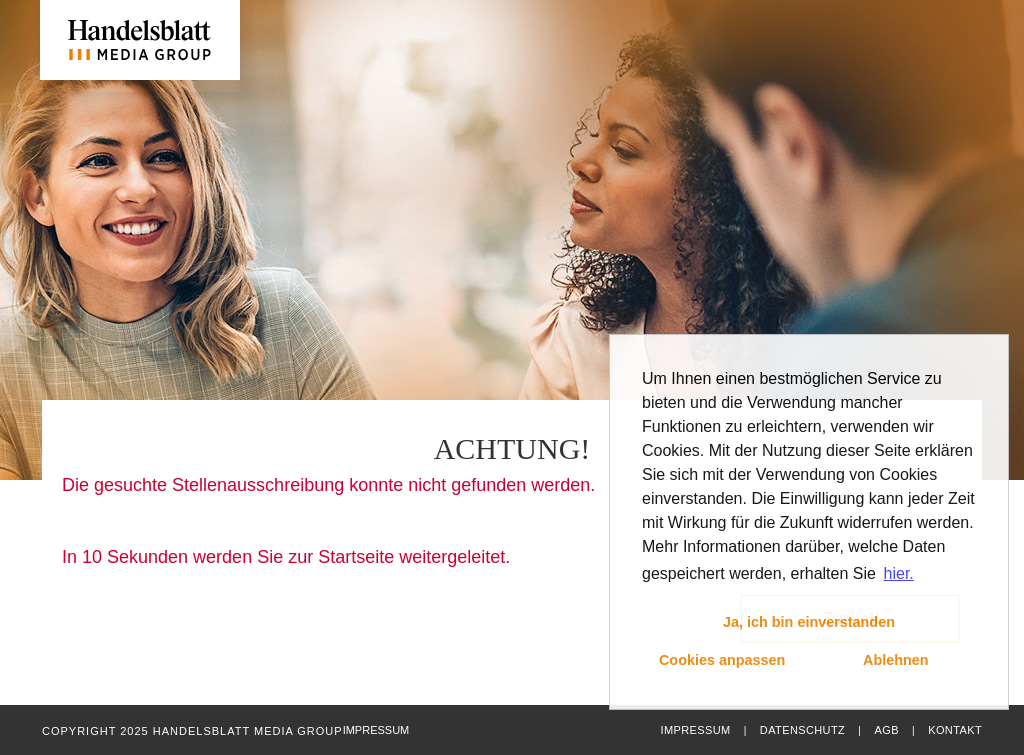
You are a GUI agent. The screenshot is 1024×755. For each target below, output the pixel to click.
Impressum (695, 730)
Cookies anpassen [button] (722, 660)
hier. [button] (899, 573)
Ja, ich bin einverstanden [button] (809, 622)
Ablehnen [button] (896, 660)
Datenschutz (802, 730)
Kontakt (955, 730)
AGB (886, 730)
